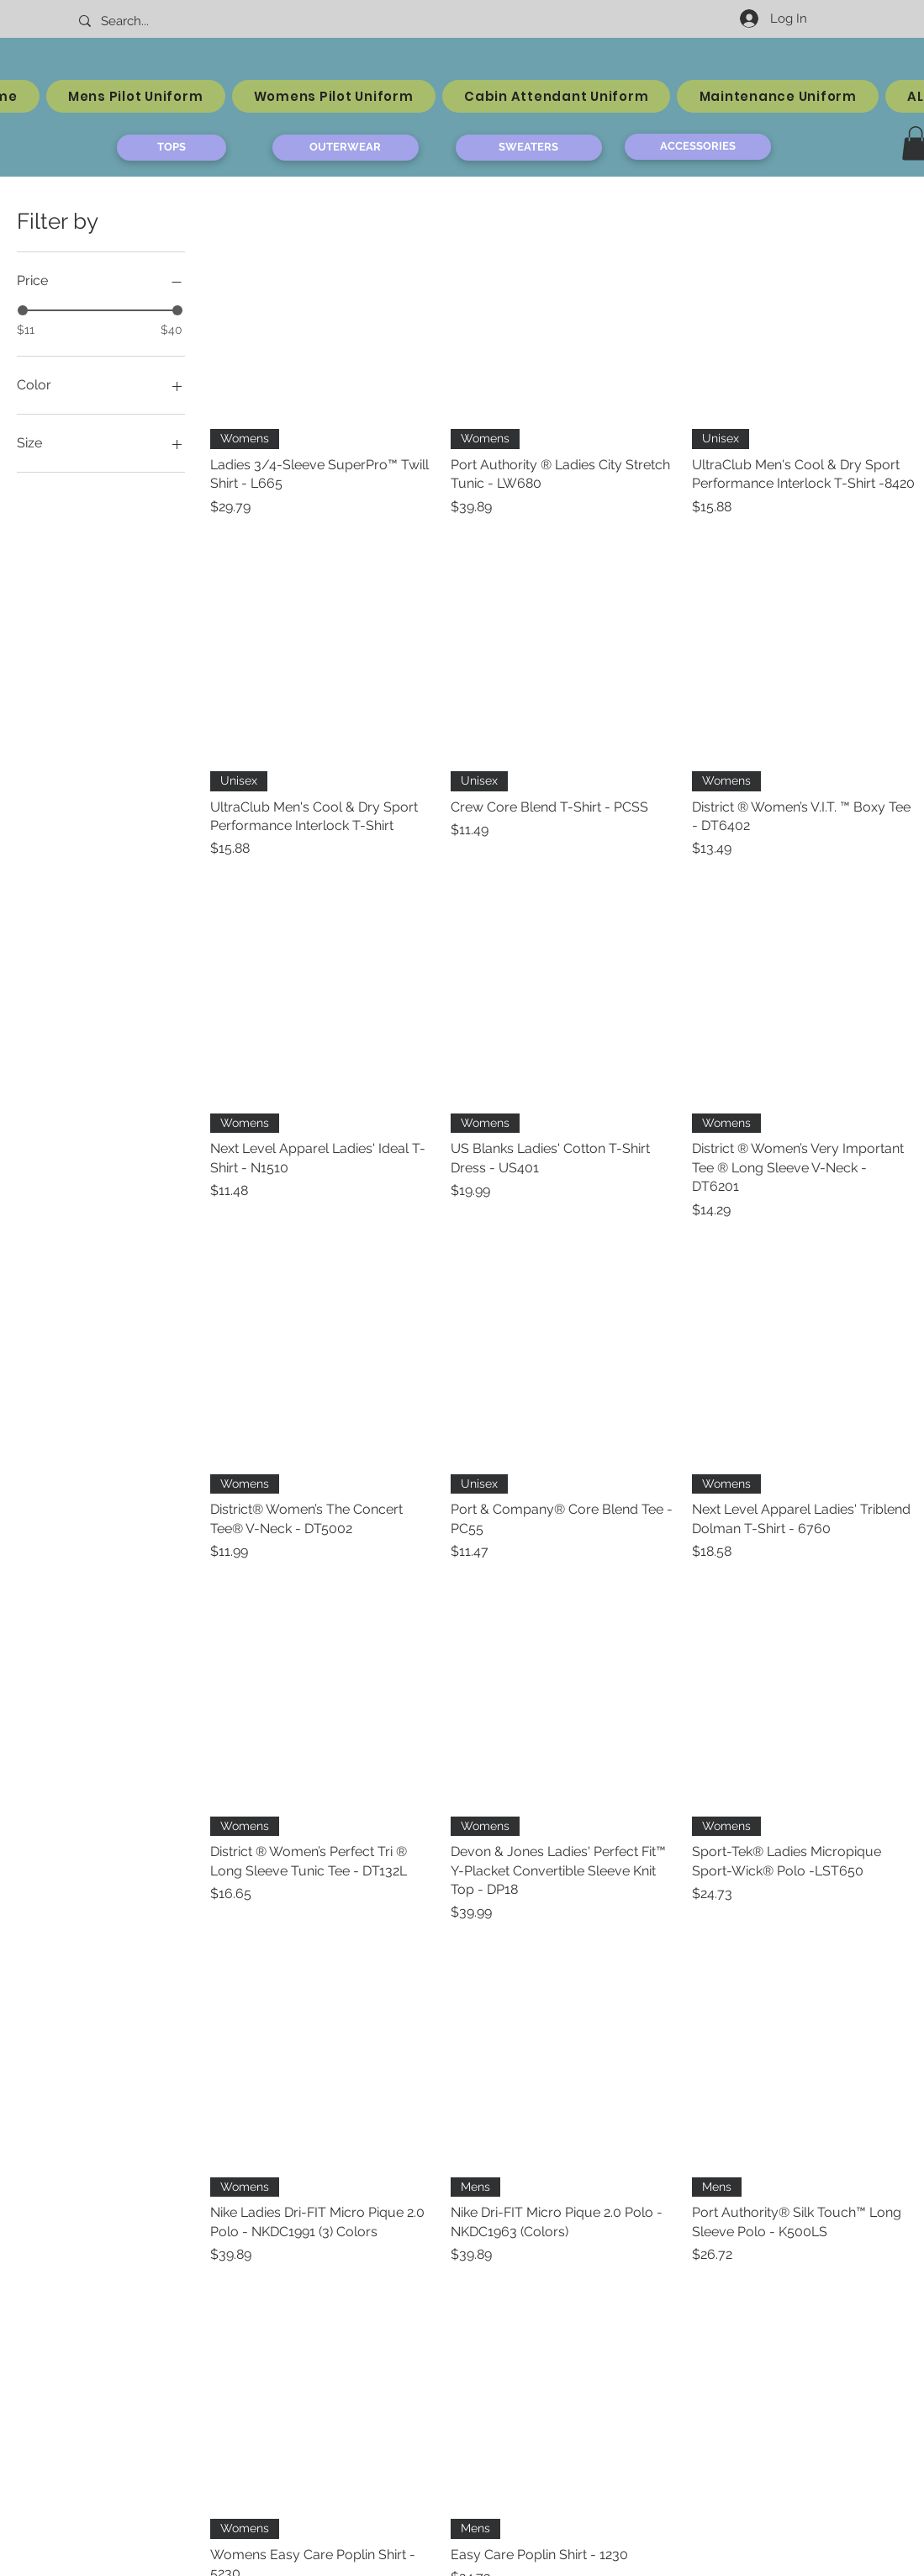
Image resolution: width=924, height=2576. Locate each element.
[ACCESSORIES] (698, 147)
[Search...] (151, 21)
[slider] (23, 310)
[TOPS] (171, 148)
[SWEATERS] (529, 148)
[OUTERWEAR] (345, 148)
